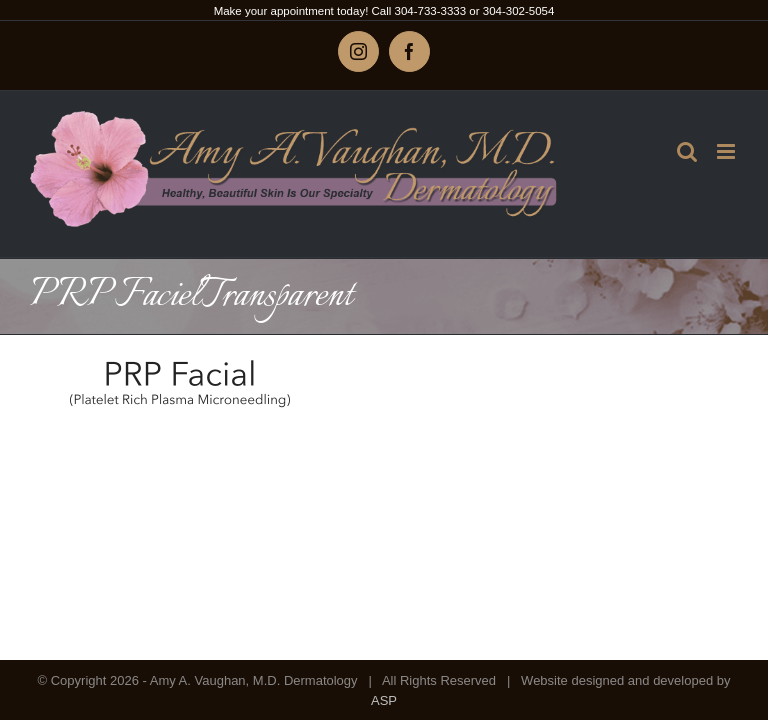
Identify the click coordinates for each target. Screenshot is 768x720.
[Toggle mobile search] (687, 151)
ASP (384, 700)
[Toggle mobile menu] (727, 151)
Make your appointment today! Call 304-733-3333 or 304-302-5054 (384, 11)
